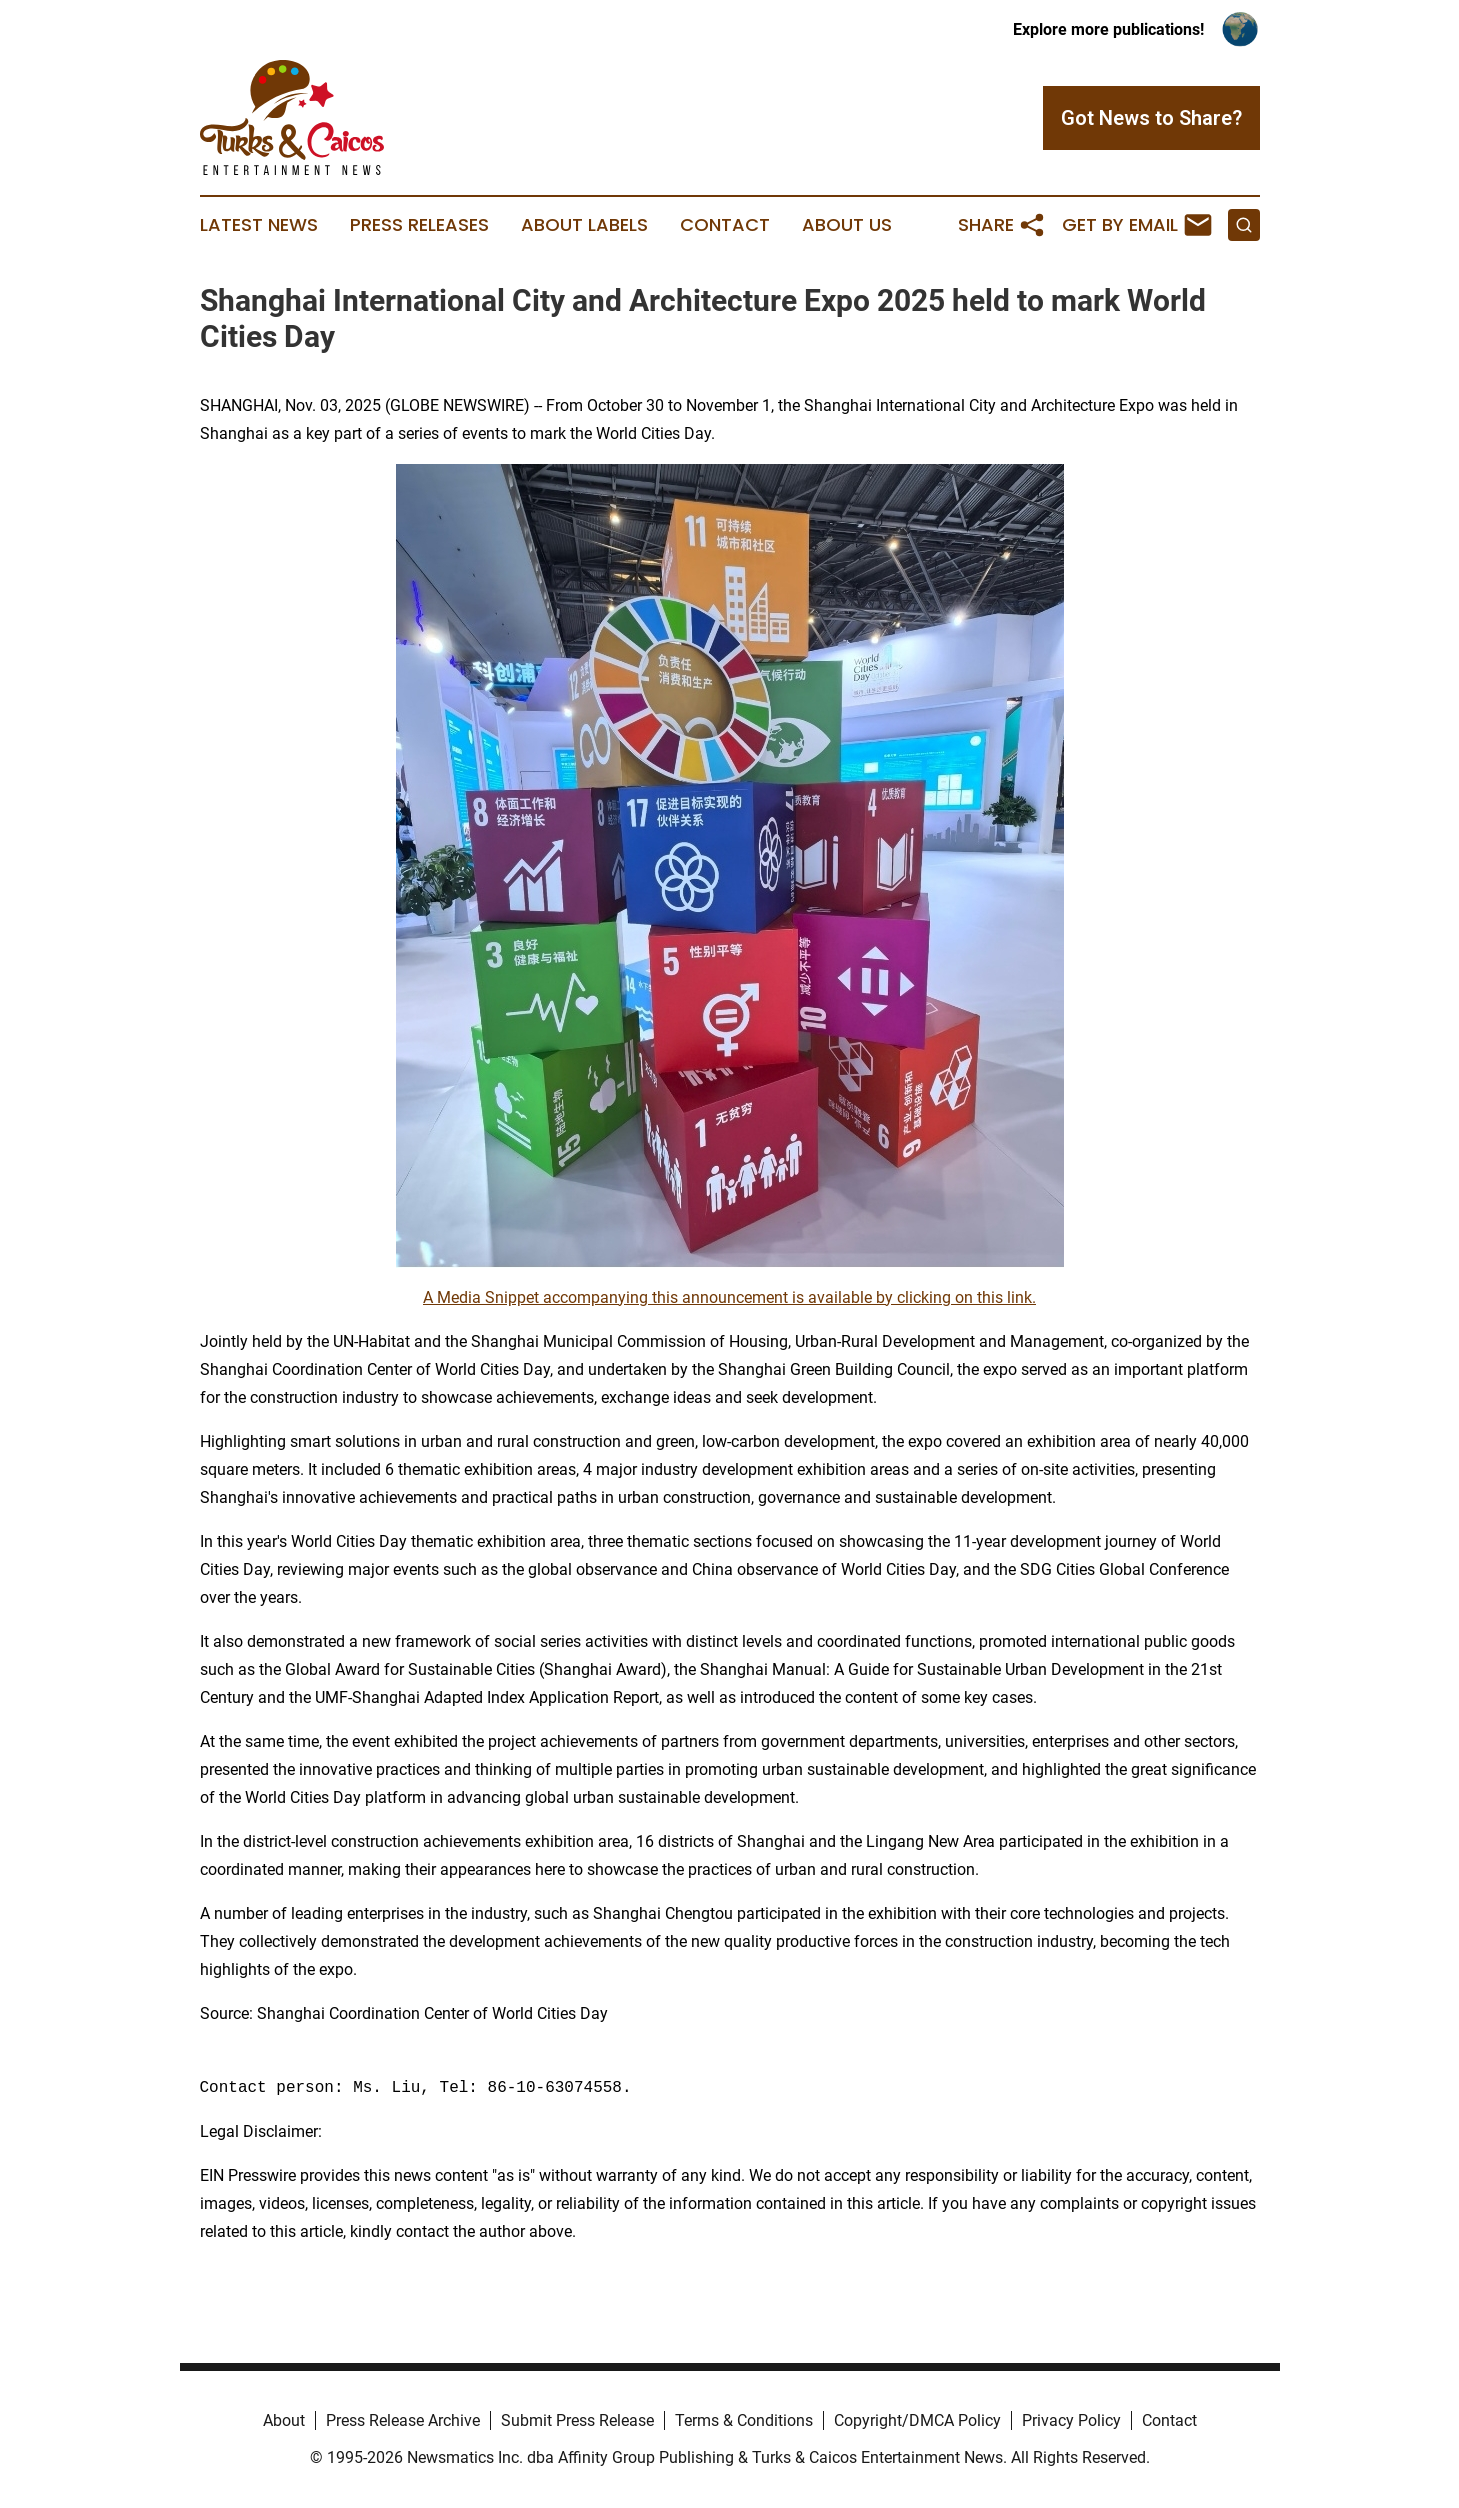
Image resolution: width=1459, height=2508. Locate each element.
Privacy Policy (1071, 2420)
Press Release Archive (403, 2420)
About (284, 2420)
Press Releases (419, 225)
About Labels (584, 225)
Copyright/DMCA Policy (917, 2420)
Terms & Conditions (744, 2420)
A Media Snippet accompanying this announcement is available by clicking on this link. (729, 1297)
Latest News (259, 225)
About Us (847, 225)
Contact (725, 225)
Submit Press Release (577, 2420)
